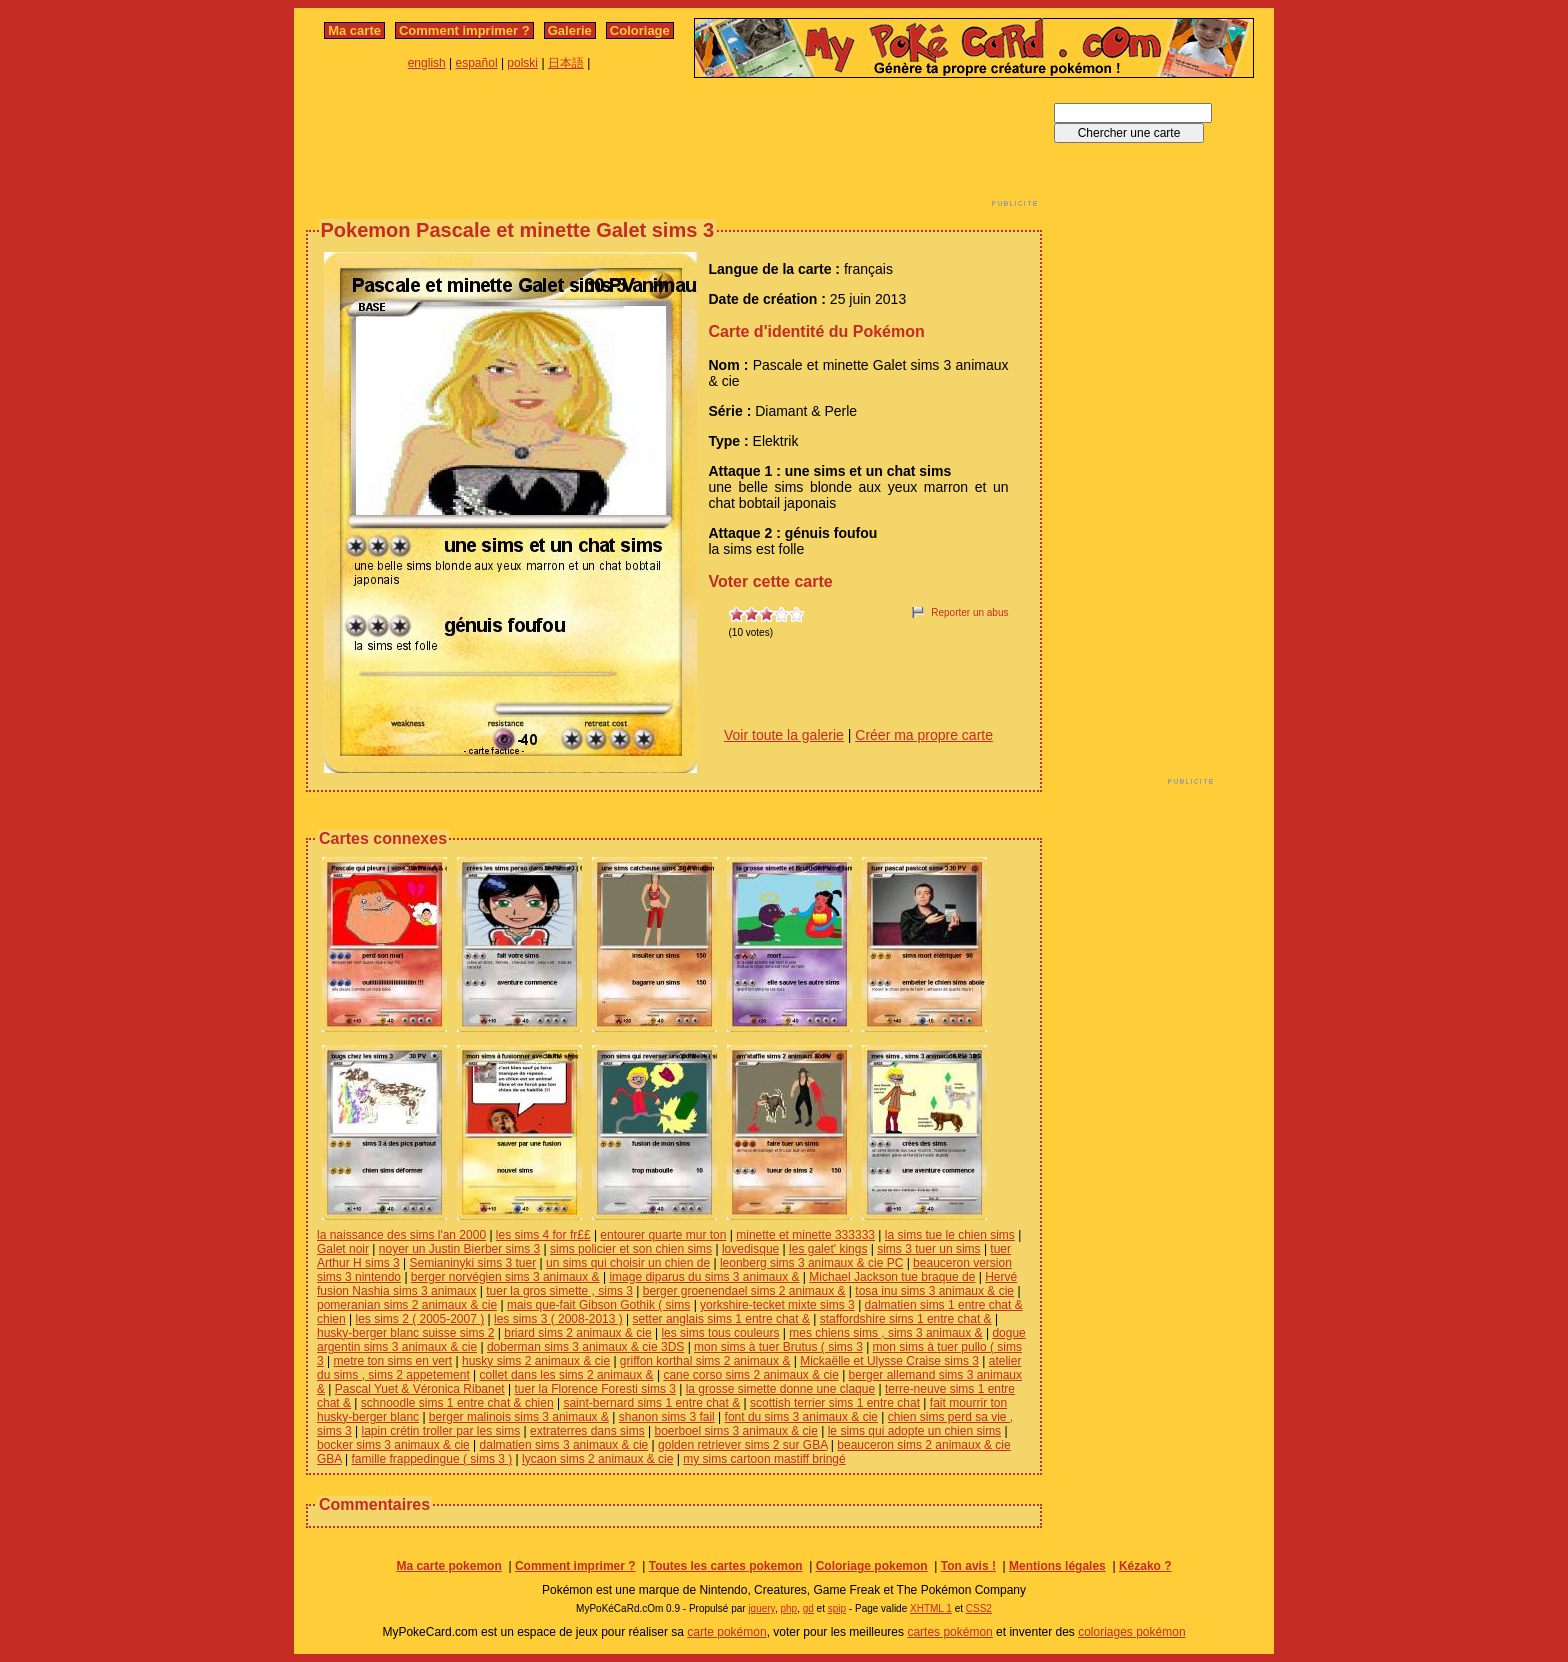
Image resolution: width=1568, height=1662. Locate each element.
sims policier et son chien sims (631, 1249)
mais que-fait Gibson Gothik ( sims (598, 1305)
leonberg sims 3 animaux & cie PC (811, 1263)
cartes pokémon (949, 1632)
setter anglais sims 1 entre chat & (721, 1319)
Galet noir (343, 1249)
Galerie (570, 30)
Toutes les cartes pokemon (726, 1566)
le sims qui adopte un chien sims (914, 1431)
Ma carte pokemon (448, 1566)
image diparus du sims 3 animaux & (704, 1277)
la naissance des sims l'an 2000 (401, 1235)
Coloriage (640, 30)
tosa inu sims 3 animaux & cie (934, 1291)
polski (522, 63)
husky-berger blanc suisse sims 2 (405, 1333)
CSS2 (979, 1608)
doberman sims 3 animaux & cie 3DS (585, 1347)
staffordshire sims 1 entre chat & (906, 1319)
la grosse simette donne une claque (780, 1389)
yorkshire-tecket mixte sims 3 (777, 1305)
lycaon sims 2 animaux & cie (597, 1459)
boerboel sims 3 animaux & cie (735, 1431)
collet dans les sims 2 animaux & (567, 1375)
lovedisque (750, 1249)
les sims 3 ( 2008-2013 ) (558, 1319)
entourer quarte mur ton (663, 1235)
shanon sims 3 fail (667, 1417)
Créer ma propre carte (924, 735)
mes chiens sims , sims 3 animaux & (885, 1333)
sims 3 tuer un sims (928, 1249)
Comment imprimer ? (464, 30)
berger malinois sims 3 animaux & (519, 1417)
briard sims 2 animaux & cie (577, 1333)
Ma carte (354, 30)
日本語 (566, 63)
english (427, 63)
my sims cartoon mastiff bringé (764, 1459)
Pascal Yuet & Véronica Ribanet (420, 1389)
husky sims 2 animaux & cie (536, 1361)
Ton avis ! (968, 1566)
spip (837, 1608)
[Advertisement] (674, 148)
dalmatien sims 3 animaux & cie (564, 1445)
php (788, 1608)
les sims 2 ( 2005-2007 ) (419, 1319)
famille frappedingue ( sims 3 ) (431, 1459)
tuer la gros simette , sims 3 (559, 1291)
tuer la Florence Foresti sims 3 (595, 1389)
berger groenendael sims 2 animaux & (744, 1291)
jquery (761, 1608)
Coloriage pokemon (872, 1566)
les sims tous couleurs (720, 1333)
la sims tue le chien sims (950, 1235)
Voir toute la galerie (784, 735)
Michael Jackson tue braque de (892, 1277)
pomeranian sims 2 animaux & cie (407, 1305)
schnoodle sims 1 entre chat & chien (457, 1403)
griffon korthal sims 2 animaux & (705, 1361)
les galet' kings (828, 1249)
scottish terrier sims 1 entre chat (835, 1403)
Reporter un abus (969, 612)
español (477, 63)
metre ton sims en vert (392, 1361)
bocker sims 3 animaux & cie (393, 1445)
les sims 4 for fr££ (543, 1235)
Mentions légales (1057, 1566)
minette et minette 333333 (805, 1235)
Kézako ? (1145, 1566)
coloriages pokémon (1131, 1632)
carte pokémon (726, 1632)
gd (808, 1608)
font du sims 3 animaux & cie (801, 1417)
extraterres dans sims (587, 1431)
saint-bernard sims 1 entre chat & (651, 1403)
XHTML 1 (931, 1608)
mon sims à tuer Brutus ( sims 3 (778, 1347)
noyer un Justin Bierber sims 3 (459, 1249)
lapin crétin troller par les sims (440, 1431)
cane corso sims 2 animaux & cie (750, 1375)
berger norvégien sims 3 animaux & (505, 1277)
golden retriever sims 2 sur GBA (742, 1445)
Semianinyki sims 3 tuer (472, 1263)
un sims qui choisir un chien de (628, 1263)
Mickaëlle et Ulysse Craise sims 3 (889, 1361)
